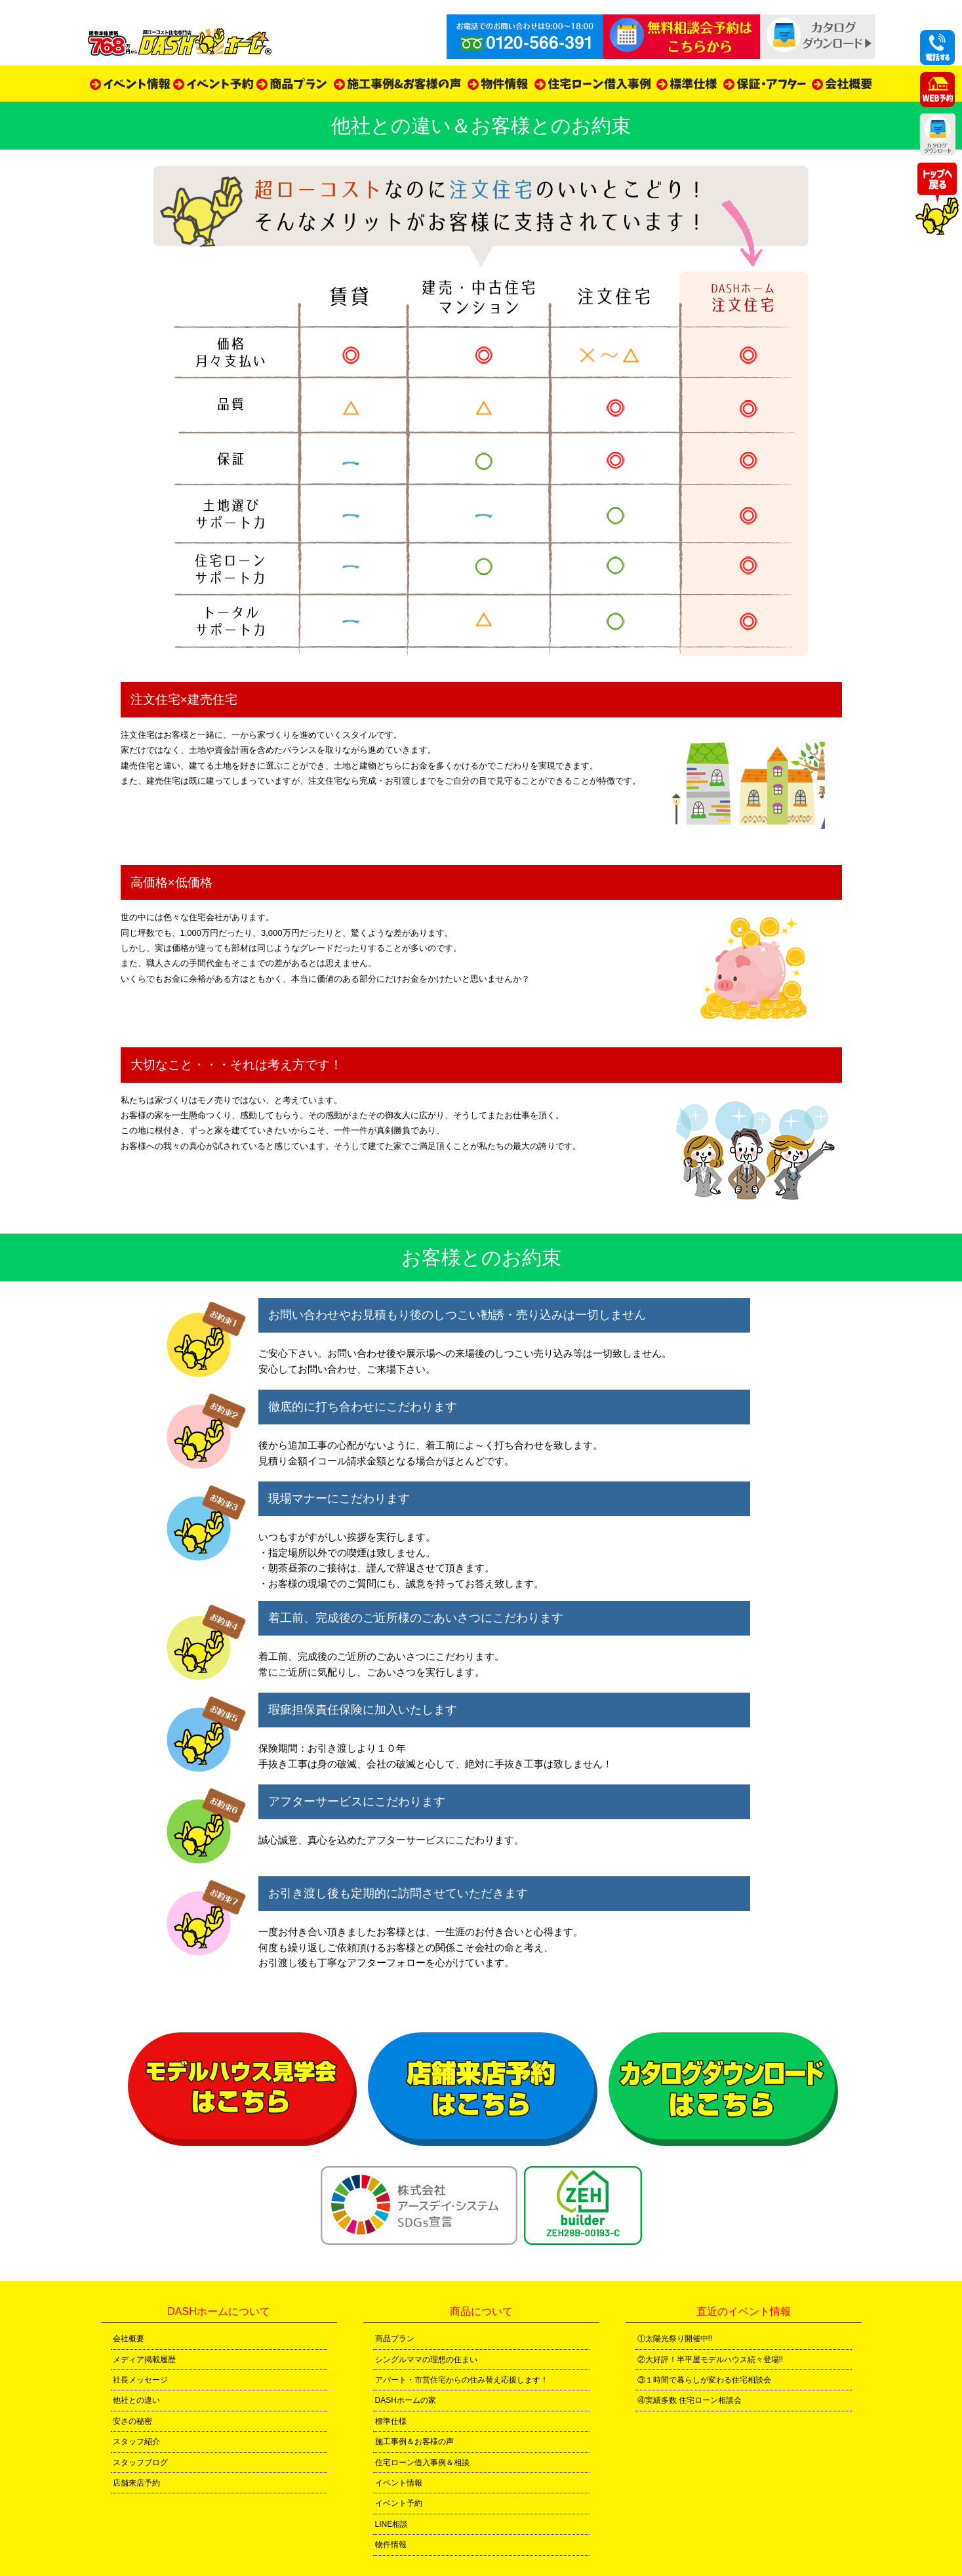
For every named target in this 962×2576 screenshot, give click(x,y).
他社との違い (136, 2400)
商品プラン (394, 2338)
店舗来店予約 (136, 2482)
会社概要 (128, 2338)
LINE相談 (392, 2524)
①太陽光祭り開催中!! (675, 2338)
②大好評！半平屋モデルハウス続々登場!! (710, 2359)
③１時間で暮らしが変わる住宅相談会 (704, 2380)
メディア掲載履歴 (144, 2359)
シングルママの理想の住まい (426, 2359)
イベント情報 (398, 2482)
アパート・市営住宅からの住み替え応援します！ (461, 2380)
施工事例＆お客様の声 (414, 2441)
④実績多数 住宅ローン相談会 (689, 2400)
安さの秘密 (132, 2421)
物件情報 (391, 2544)
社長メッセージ (140, 2380)
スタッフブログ (140, 2462)
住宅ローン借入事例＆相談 (422, 2462)
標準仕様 (391, 2421)
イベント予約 (398, 2503)
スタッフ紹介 (136, 2441)
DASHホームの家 (405, 2400)
